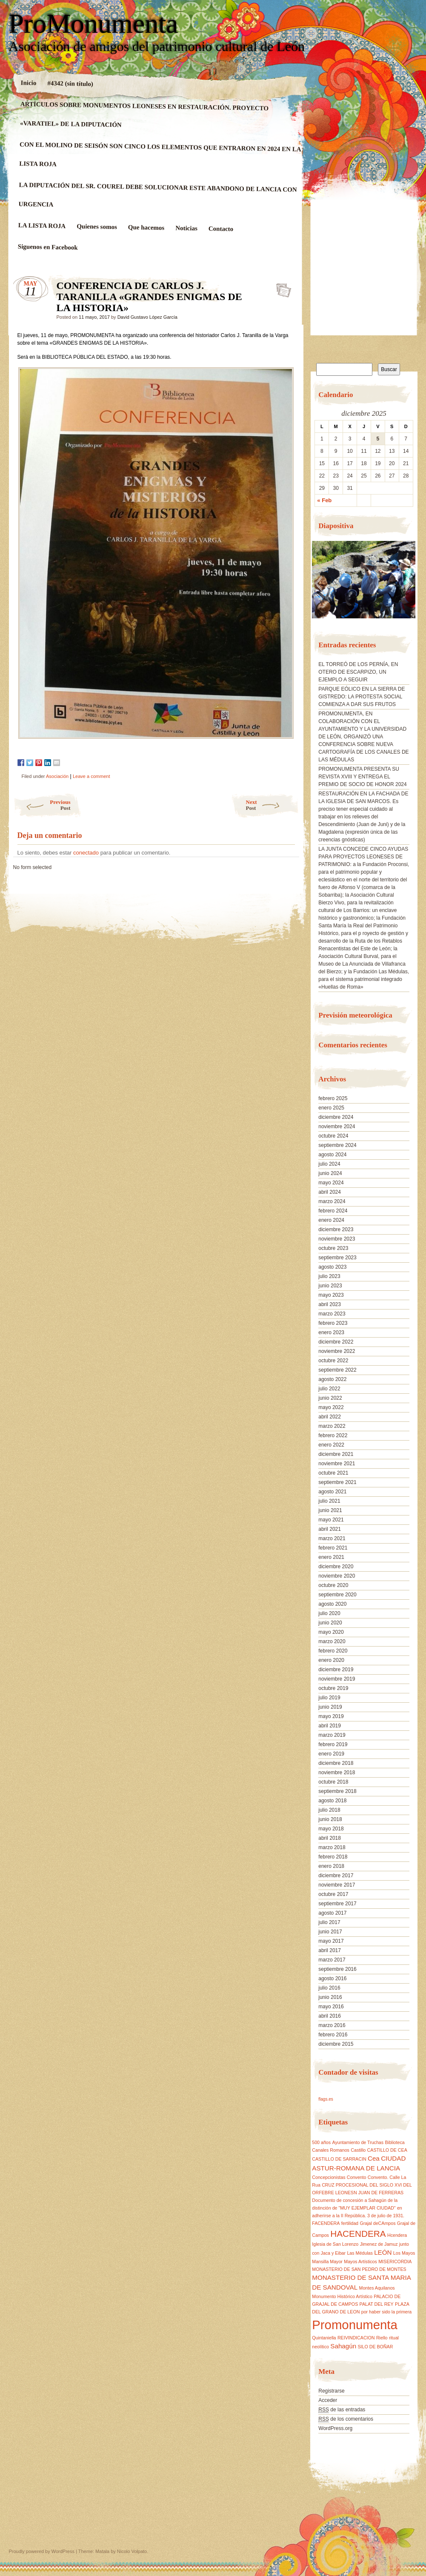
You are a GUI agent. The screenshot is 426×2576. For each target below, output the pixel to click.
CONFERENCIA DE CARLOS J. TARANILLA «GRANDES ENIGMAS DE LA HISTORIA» (281, 287)
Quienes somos (97, 227)
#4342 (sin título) (70, 83)
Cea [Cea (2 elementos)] (374, 2158)
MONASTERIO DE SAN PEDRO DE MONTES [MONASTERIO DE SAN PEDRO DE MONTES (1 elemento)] (359, 2269)
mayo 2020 (330, 1632)
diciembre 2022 (335, 1342)
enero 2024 (331, 1220)
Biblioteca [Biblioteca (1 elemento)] (394, 2142)
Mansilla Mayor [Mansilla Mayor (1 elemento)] (327, 2261)
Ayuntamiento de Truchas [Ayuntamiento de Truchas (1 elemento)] (357, 2142)
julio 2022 (329, 1389)
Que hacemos (146, 227)
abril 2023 (329, 1304)
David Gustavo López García (147, 317)
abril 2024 (329, 1192)
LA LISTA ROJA (42, 225)
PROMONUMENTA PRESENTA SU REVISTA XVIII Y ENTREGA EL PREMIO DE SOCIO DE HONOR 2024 (362, 776)
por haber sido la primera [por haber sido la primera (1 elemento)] (386, 2311)
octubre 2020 (333, 1585)
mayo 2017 (330, 1941)
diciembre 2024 (335, 1117)
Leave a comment (91, 776)
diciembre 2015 (335, 2044)
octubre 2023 (333, 1248)
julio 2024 (329, 1164)
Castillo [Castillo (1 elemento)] (358, 2150)
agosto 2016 (332, 1978)
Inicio (28, 82)
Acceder (327, 2400)
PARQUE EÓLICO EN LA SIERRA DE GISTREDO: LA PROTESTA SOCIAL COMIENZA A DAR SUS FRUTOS (361, 696)
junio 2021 (330, 1510)
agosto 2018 (332, 1801)
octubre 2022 (333, 1361)
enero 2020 (331, 1660)
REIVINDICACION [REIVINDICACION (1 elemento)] (356, 2337)
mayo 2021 (330, 1520)
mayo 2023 (330, 1295)
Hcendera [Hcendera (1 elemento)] (397, 2235)
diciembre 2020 (335, 1567)
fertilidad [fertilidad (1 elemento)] (349, 2223)
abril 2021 (329, 1529)
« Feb (324, 500)
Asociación (57, 776)
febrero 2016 (332, 2035)
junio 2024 (330, 1173)
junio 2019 (330, 1707)
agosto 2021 (332, 1492)
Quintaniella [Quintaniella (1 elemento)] (324, 2337)
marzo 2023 (331, 1314)
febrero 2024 (332, 1211)
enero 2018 (331, 1866)
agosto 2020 (332, 1604)
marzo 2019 (331, 1735)
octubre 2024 (333, 1136)
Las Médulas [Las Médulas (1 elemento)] (359, 2253)
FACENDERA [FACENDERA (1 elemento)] (326, 2223)
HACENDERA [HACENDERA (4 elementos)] (358, 2234)
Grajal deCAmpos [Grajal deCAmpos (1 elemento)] (377, 2223)
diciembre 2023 (335, 1229)
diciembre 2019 (335, 1670)
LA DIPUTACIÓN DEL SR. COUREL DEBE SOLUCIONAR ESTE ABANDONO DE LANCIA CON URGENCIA (157, 194)
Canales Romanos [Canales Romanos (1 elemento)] (330, 2150)
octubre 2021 (333, 1473)
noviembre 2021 (336, 1464)
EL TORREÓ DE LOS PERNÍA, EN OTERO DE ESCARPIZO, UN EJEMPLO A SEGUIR (358, 672)
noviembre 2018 (336, 1772)
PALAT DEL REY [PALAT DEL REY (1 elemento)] (377, 2304)
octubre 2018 (333, 1782)
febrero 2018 (332, 1857)
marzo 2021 (331, 1538)
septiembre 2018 (337, 1791)
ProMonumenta (93, 24)
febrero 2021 (332, 1548)
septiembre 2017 (337, 1904)
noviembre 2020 (336, 1576)
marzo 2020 (331, 1641)
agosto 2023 (332, 1267)
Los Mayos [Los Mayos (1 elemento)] (404, 2253)
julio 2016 (329, 1988)
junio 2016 (330, 1997)
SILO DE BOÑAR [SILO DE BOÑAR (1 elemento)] (375, 2346)
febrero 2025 (332, 1098)
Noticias (186, 228)
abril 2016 (329, 2016)
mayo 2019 (330, 1716)
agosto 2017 (332, 1913)
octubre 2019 (333, 1688)
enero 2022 (331, 1445)
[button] (318, 583)
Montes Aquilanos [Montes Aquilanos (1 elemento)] (377, 2287)
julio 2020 (329, 1613)
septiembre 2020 (337, 1595)
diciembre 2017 (335, 1875)
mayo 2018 (330, 1829)
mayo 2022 (330, 1407)
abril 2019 (329, 1726)
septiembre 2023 (337, 1258)
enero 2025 (331, 1108)
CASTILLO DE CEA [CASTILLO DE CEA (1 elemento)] (387, 2150)
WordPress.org (335, 2428)
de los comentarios (345, 2419)
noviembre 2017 (336, 1885)
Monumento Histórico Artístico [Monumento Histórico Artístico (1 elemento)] (342, 2296)
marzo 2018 (331, 1847)
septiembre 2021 (337, 1482)
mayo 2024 (330, 1183)
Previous (42, 805)
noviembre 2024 (336, 1126)
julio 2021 (329, 1501)
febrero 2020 (332, 1651)
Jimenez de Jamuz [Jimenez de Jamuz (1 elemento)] (379, 2244)
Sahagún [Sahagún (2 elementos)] (343, 2346)
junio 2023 (330, 1286)
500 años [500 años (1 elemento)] (321, 2142)
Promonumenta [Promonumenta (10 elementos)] (354, 2325)
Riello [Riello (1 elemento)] (382, 2337)
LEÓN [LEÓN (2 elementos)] (383, 2252)
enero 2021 (331, 1557)
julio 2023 (329, 1276)
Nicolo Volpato (132, 2551)
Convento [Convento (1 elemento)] (356, 2177)
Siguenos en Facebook (47, 247)
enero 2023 (331, 1332)
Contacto (220, 228)
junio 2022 (330, 1398)
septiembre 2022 (337, 1370)
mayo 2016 (330, 2007)
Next (272, 805)
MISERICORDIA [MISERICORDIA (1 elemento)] (395, 2261)
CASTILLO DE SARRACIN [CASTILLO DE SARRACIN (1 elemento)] (339, 2158)
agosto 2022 (332, 1379)
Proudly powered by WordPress (41, 2551)
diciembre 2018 (335, 1763)
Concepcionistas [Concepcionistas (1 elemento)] (328, 2177)
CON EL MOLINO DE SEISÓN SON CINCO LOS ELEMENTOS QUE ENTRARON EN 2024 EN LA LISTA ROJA (160, 154)
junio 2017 (330, 1932)
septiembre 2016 (337, 1969)
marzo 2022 (331, 1426)
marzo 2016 (331, 2025)
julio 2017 (329, 1922)
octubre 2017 (333, 1894)
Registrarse (331, 2391)
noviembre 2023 (336, 1239)
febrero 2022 (332, 1435)
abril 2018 (329, 1838)
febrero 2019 (332, 1744)
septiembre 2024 (337, 1145)
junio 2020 (330, 1623)
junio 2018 (330, 1819)
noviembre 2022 (336, 1351)
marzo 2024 (331, 1201)
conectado (86, 852)
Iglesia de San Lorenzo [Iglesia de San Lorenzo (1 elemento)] (335, 2244)
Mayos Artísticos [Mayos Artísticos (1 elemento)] (360, 2261)
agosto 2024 (332, 1155)
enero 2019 (331, 1754)
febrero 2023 (332, 1323)
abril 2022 (329, 1417)
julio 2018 (329, 1810)
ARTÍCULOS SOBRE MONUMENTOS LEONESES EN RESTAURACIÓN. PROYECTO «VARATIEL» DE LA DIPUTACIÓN (144, 114)
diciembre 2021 (335, 1454)
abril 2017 (329, 1950)
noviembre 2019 (336, 1679)
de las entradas (341, 2410)
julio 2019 (329, 1698)
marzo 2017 (331, 1960)
